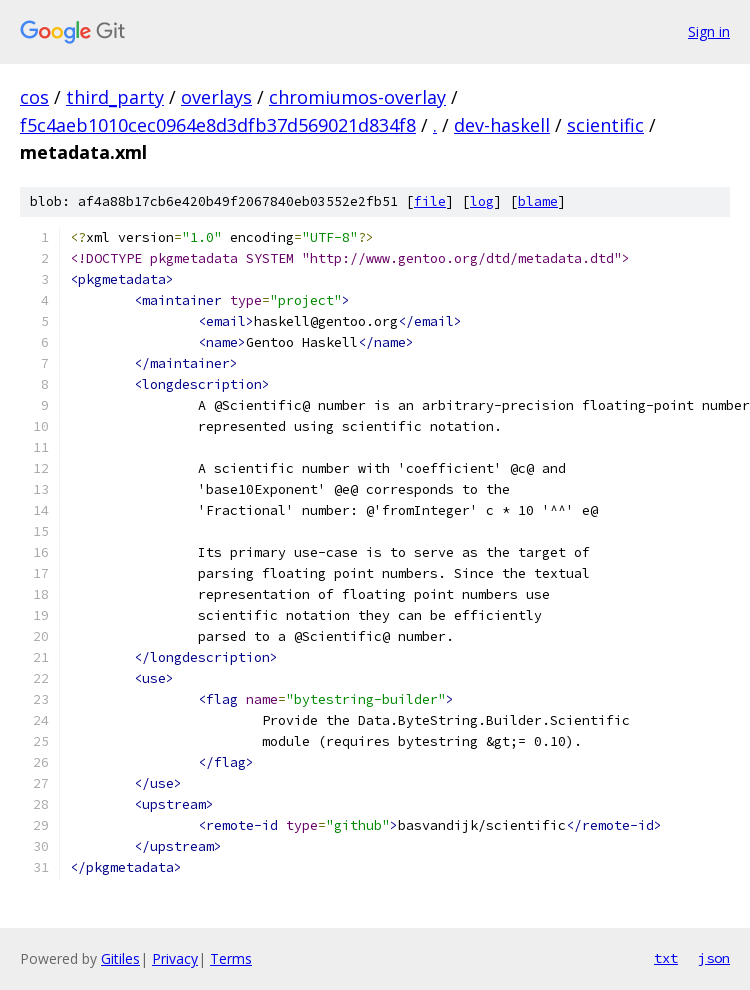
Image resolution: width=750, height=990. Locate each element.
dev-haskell (502, 125)
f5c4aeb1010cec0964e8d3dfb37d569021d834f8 (218, 125)
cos (34, 97)
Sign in (709, 31)
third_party (115, 97)
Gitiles (120, 958)
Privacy (175, 958)
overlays (216, 97)
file (430, 201)
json (714, 958)
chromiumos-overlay (357, 97)
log (482, 201)
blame (538, 201)
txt (666, 958)
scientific (605, 125)
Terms (231, 958)
